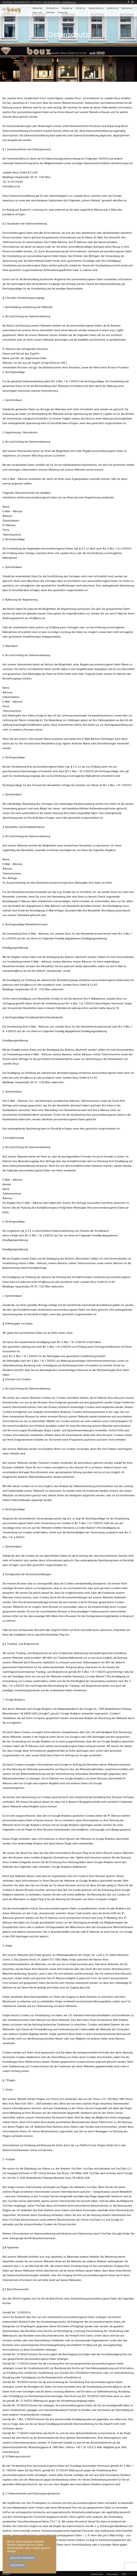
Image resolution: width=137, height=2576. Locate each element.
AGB (123, 2572)
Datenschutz (97, 2572)
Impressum (112, 2572)
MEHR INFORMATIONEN (22, 2558)
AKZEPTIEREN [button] (17, 2565)
